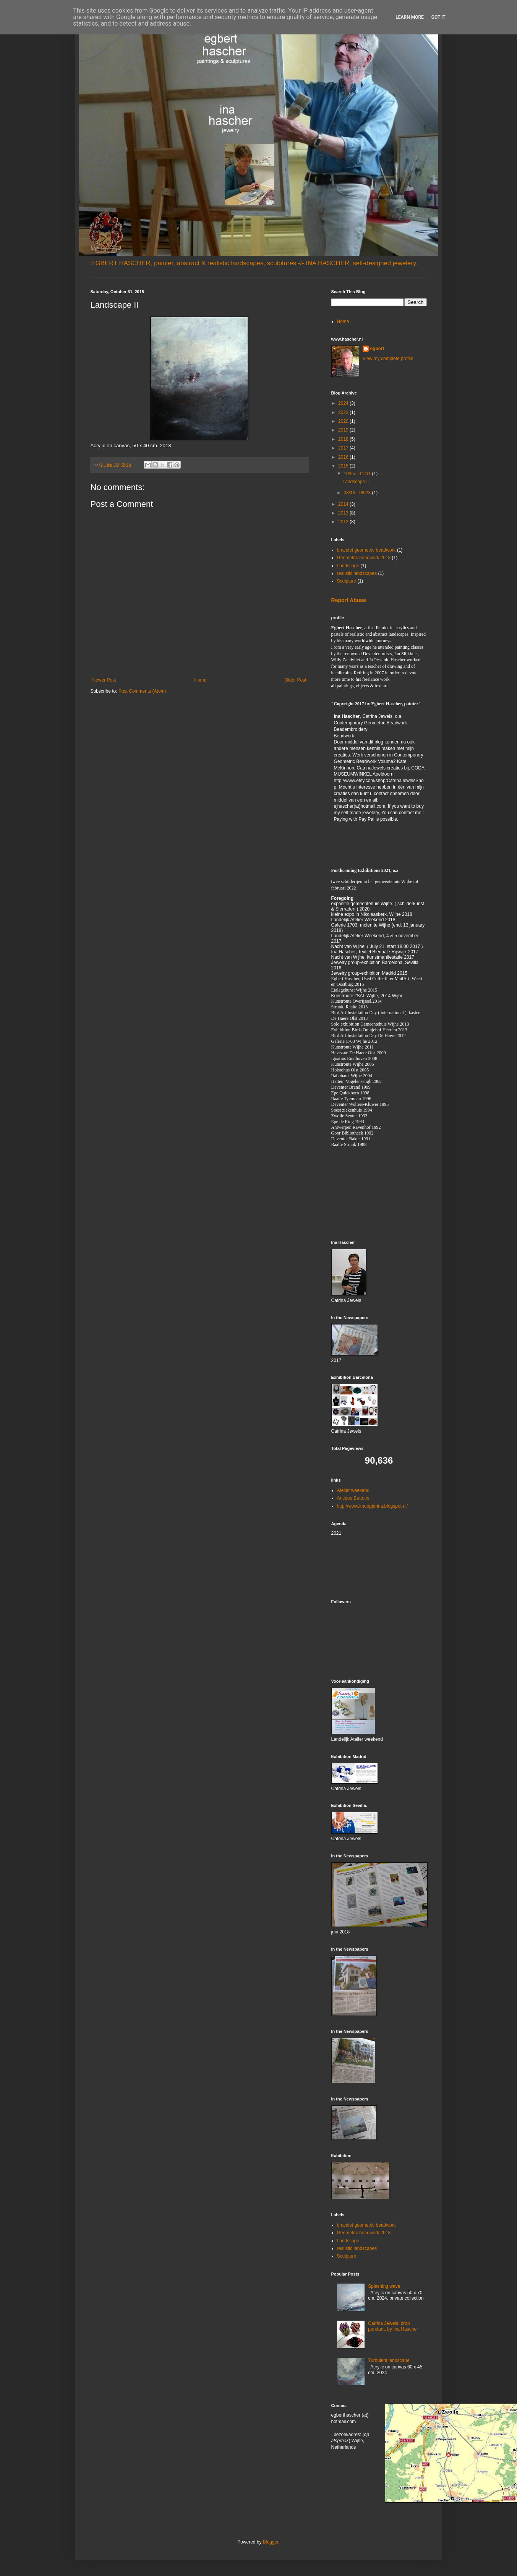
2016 (344, 457)
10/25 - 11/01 (358, 473)
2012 (344, 521)
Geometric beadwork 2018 (364, 557)
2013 (344, 513)
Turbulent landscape (388, 2360)
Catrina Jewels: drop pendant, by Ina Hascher (393, 2326)
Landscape (348, 565)
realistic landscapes (357, 573)
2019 (344, 430)
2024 (344, 403)
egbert (377, 348)
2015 (344, 466)
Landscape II (355, 481)
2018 (344, 439)
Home (200, 680)
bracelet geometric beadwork (366, 550)
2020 (344, 421)
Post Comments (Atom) (142, 691)
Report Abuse (348, 600)
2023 (344, 412)
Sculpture (347, 581)
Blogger (271, 2542)
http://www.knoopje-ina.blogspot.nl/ (372, 1506)
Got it (438, 17)
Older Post (295, 680)
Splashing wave (384, 2286)
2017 (344, 448)
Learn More (409, 17)
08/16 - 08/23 (358, 492)
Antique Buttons (353, 1498)
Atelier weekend (353, 1490)
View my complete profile (388, 358)
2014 (344, 504)
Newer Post (104, 680)
